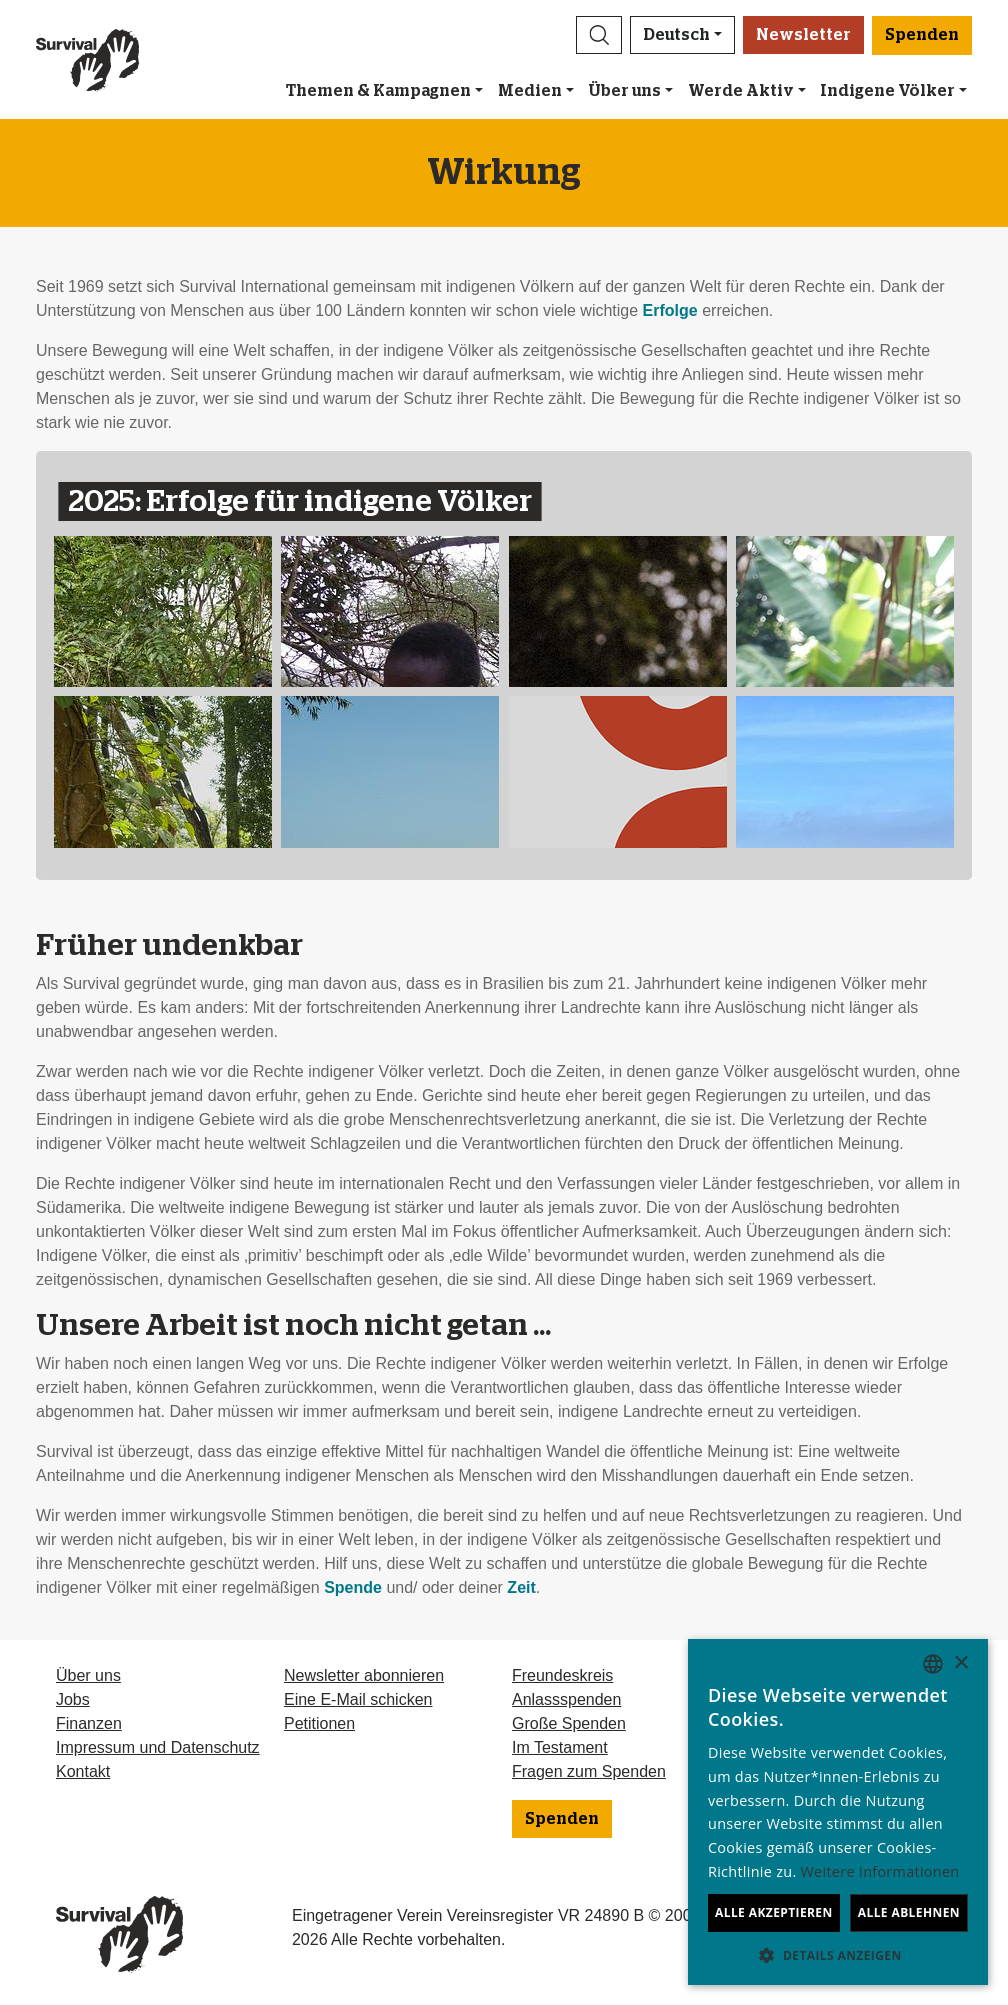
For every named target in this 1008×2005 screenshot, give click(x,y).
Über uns (624, 91)
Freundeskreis (562, 1675)
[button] (599, 35)
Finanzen (89, 1723)
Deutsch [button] (676, 35)
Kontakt (83, 1771)
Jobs (73, 1699)
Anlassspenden (566, 1699)
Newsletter (803, 35)
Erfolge (670, 310)
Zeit (521, 1587)
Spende (353, 1587)
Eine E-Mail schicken (358, 1699)
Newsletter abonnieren (364, 1675)
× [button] (960, 1663)
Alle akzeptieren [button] (774, 1912)
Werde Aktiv (741, 91)
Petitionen (319, 1723)
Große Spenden (569, 1723)
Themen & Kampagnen (378, 91)
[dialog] (838, 1812)
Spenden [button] (922, 35)
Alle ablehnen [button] (909, 1912)
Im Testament (560, 1747)
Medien (530, 91)
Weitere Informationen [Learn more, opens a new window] (880, 1871)
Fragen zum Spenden (589, 1771)
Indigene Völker (887, 91)
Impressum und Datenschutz (158, 1747)
